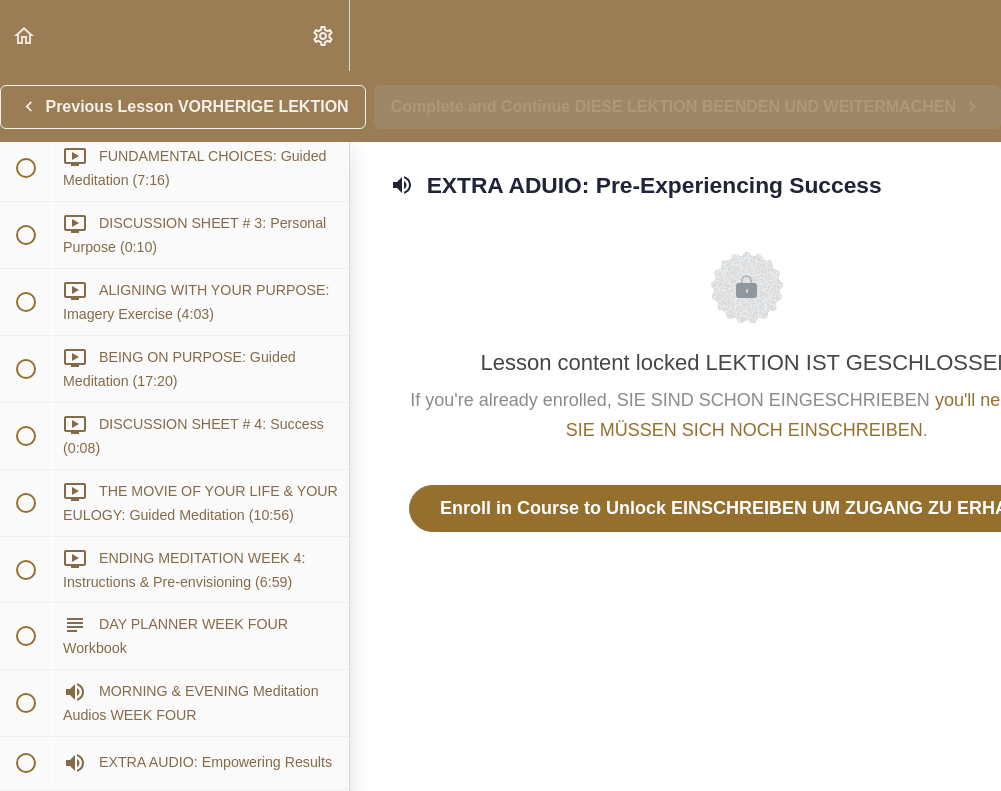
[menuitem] (324, 35)
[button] (25, 35)
